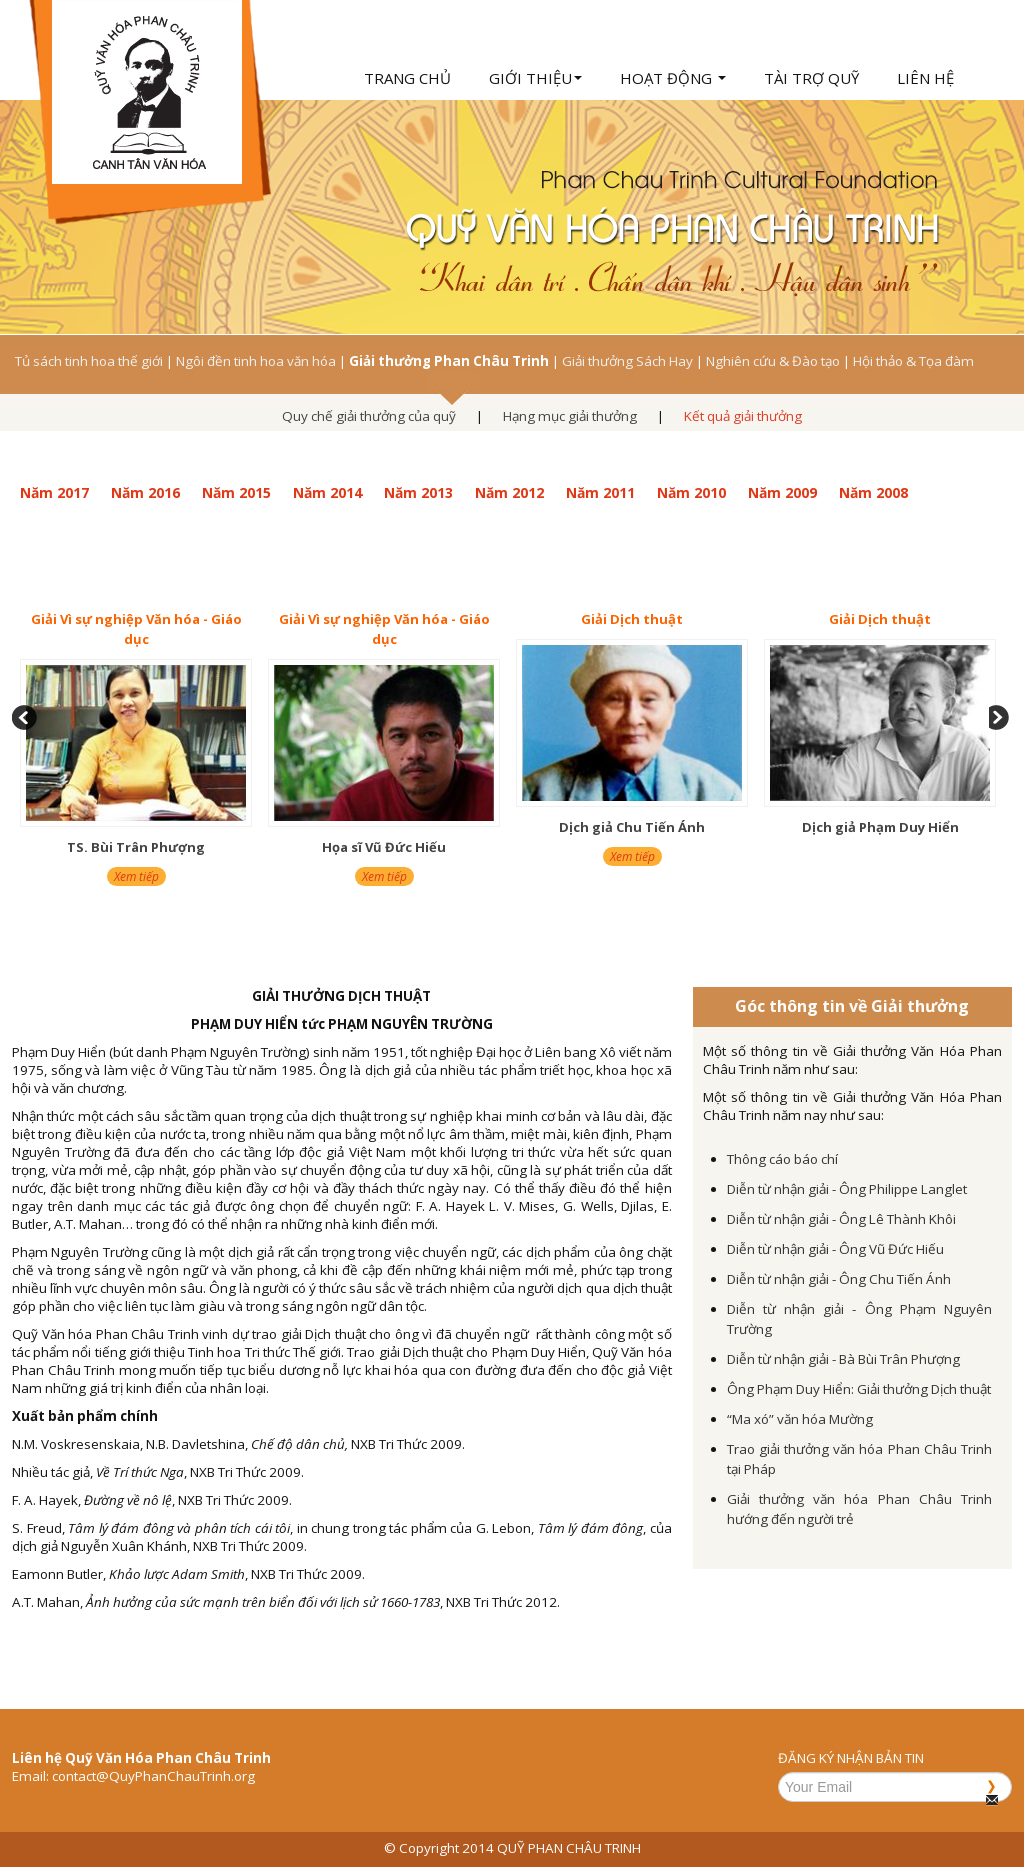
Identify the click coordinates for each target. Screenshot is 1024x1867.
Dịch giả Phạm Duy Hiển (880, 827)
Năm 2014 (327, 492)
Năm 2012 (509, 492)
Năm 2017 (54, 492)
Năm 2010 (691, 492)
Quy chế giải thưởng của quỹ (369, 416)
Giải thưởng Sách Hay (627, 361)
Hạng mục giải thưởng (570, 416)
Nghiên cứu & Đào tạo (773, 361)
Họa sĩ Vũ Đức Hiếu (384, 847)
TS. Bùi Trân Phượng (136, 847)
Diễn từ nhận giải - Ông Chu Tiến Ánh (839, 1279)
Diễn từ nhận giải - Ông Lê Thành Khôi (841, 1219)
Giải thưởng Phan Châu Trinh (449, 361)
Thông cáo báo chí (782, 1159)
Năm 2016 (145, 492)
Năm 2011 (600, 492)
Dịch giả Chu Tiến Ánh (632, 827)
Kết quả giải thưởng (743, 416)
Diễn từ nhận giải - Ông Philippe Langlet (847, 1189)
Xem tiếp (136, 876)
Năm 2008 (873, 492)
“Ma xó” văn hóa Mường (800, 1419)
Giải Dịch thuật (632, 619)
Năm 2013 (418, 492)
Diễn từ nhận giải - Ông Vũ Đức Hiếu (835, 1249)
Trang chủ (407, 78)
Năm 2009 (782, 492)
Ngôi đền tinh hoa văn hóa (256, 361)
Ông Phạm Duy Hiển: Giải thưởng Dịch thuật (859, 1389)
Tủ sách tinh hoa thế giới (89, 361)
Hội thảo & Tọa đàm (913, 361)
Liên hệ (925, 78)
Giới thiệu (535, 78)
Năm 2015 (236, 492)
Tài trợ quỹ (811, 78)
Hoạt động (673, 78)
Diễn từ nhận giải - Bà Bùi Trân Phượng (843, 1359)
